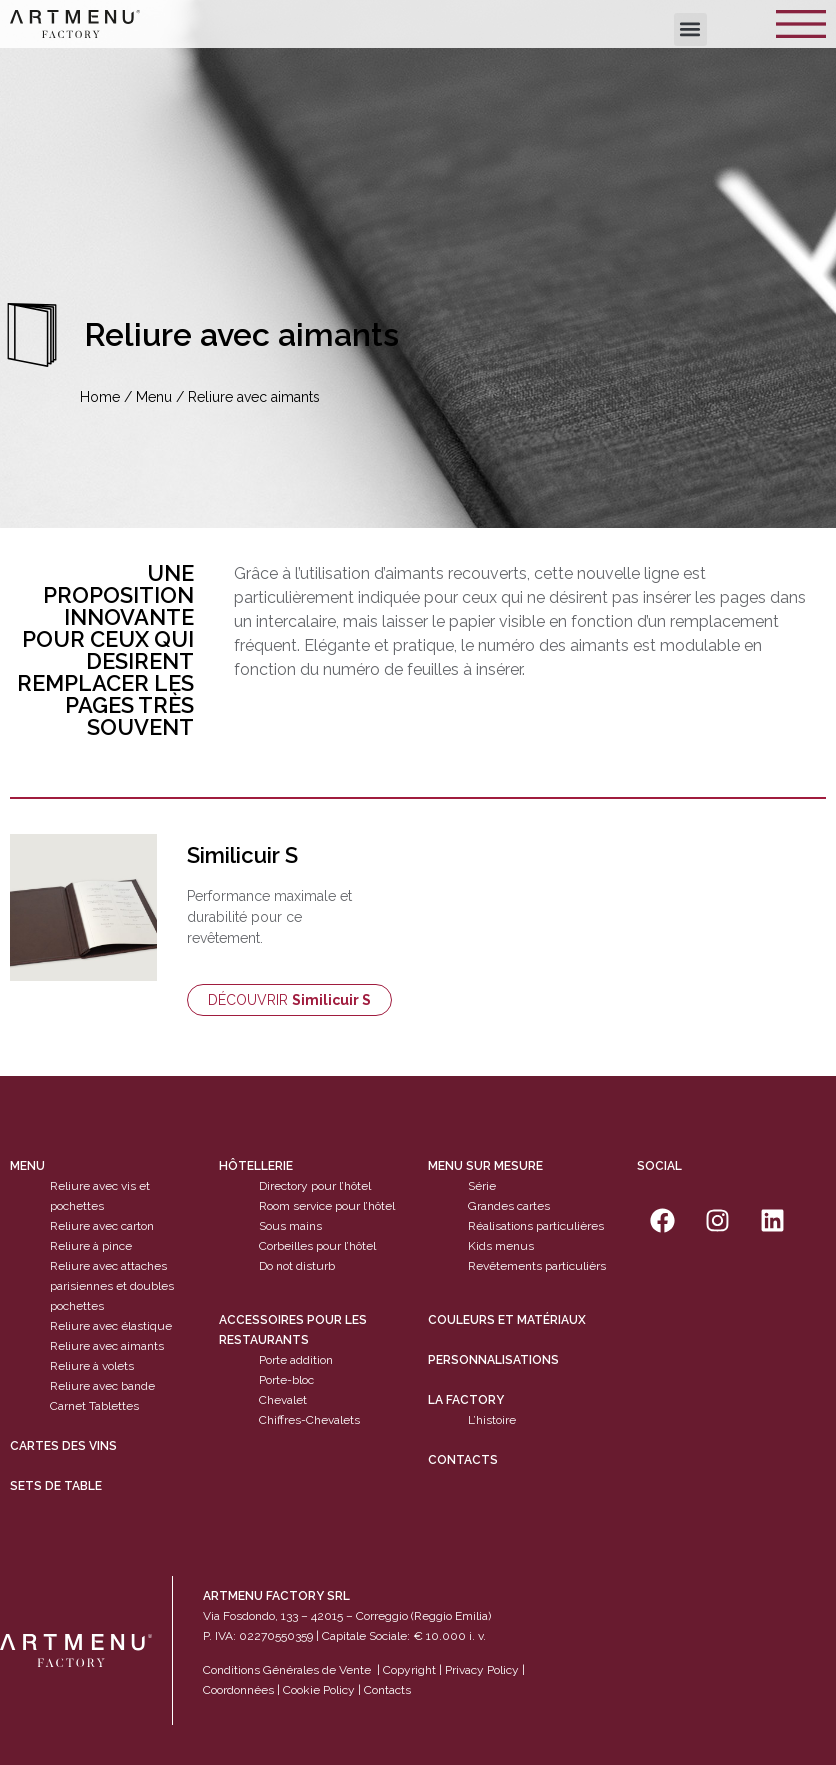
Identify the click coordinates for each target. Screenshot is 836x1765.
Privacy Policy (482, 1670)
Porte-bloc (286, 1380)
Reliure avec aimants (107, 1346)
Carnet (68, 1406)
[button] (690, 29)
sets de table (56, 1486)
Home (100, 397)
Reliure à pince (91, 1246)
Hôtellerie (256, 1166)
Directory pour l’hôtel (315, 1186)
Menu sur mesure (485, 1166)
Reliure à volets (92, 1366)
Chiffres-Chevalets (309, 1420)
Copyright (409, 1670)
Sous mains (290, 1226)
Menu (154, 397)
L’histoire (492, 1420)
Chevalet (283, 1400)
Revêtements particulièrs (537, 1266)
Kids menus (501, 1246)
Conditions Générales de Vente (287, 1670)
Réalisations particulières (536, 1226)
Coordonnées (238, 1690)
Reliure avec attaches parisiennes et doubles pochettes (112, 1286)
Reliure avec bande (102, 1386)
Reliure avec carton (102, 1226)
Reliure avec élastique (111, 1326)
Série (482, 1186)
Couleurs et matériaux (507, 1320)
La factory (466, 1400)
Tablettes (114, 1406)
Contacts (463, 1460)
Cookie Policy (319, 1690)
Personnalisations (493, 1360)
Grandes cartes (509, 1206)
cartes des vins (63, 1446)
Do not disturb (297, 1266)
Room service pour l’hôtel (327, 1206)
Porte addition (296, 1360)
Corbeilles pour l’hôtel (317, 1246)
